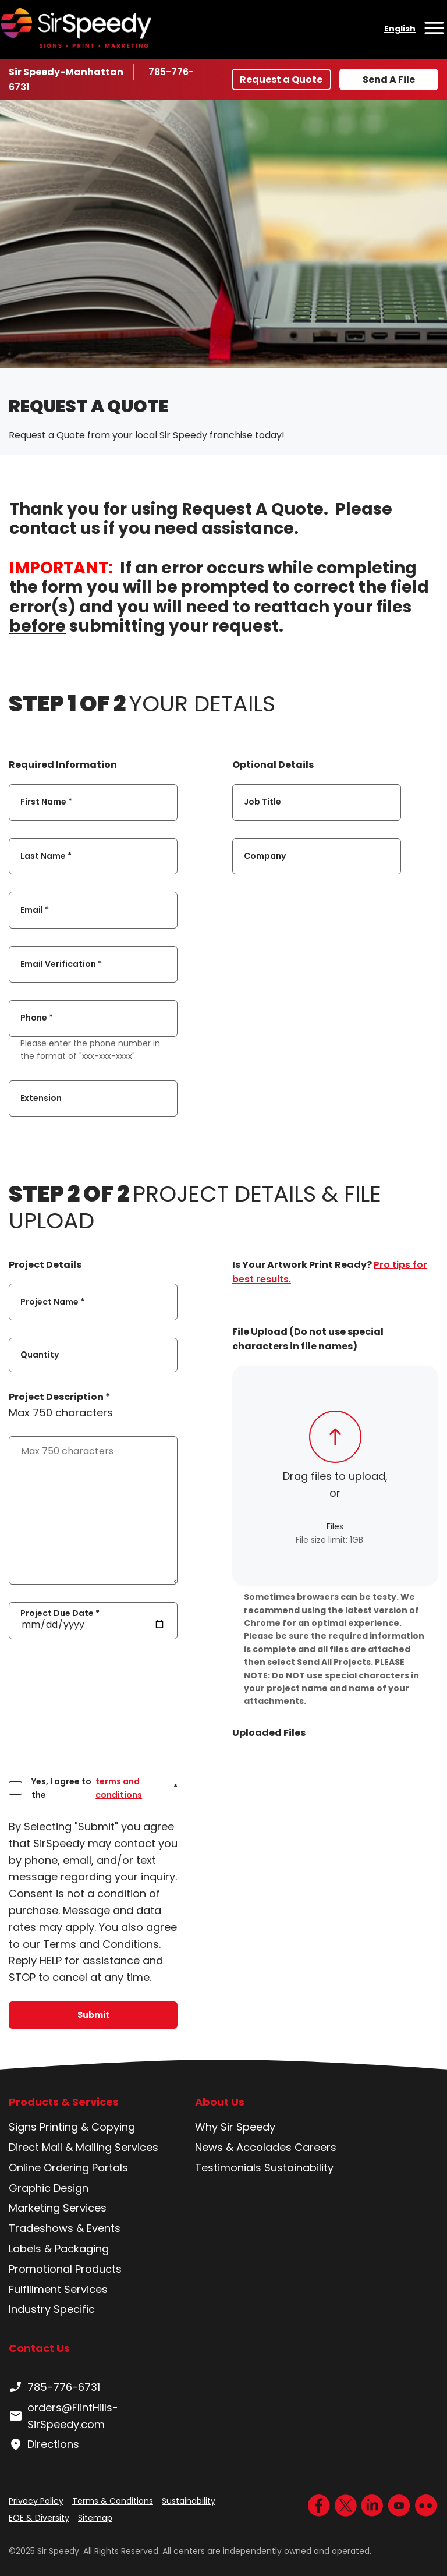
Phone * (36, 1018)
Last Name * (46, 856)
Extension (41, 1098)
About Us (219, 2102)
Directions (44, 2444)
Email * (34, 910)
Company (265, 856)
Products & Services (64, 2102)
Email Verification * (61, 964)
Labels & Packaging (59, 2248)
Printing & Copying (87, 2127)
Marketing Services (58, 2208)
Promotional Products (65, 2269)
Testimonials (228, 2167)
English (400, 28)
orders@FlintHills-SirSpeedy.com (63, 2416)
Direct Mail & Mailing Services (83, 2147)
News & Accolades (243, 2147)
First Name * (46, 802)
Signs (23, 2127)
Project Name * (52, 1302)
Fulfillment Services (58, 2289)
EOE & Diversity (39, 2518)
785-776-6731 (54, 2387)
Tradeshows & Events (64, 2228)
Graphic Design (48, 2188)
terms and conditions (118, 1788)
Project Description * (60, 1397)
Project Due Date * (60, 1613)
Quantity (39, 1354)
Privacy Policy (36, 2501)
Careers (315, 2147)
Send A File (389, 79)
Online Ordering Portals (68, 2167)
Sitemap (95, 2518)
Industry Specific (52, 2309)
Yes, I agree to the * (104, 1788)
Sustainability (299, 2167)
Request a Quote (281, 79)
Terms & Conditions (112, 2501)
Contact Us (39, 2348)
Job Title (262, 802)
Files (335, 1526)
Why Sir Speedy (235, 2127)
